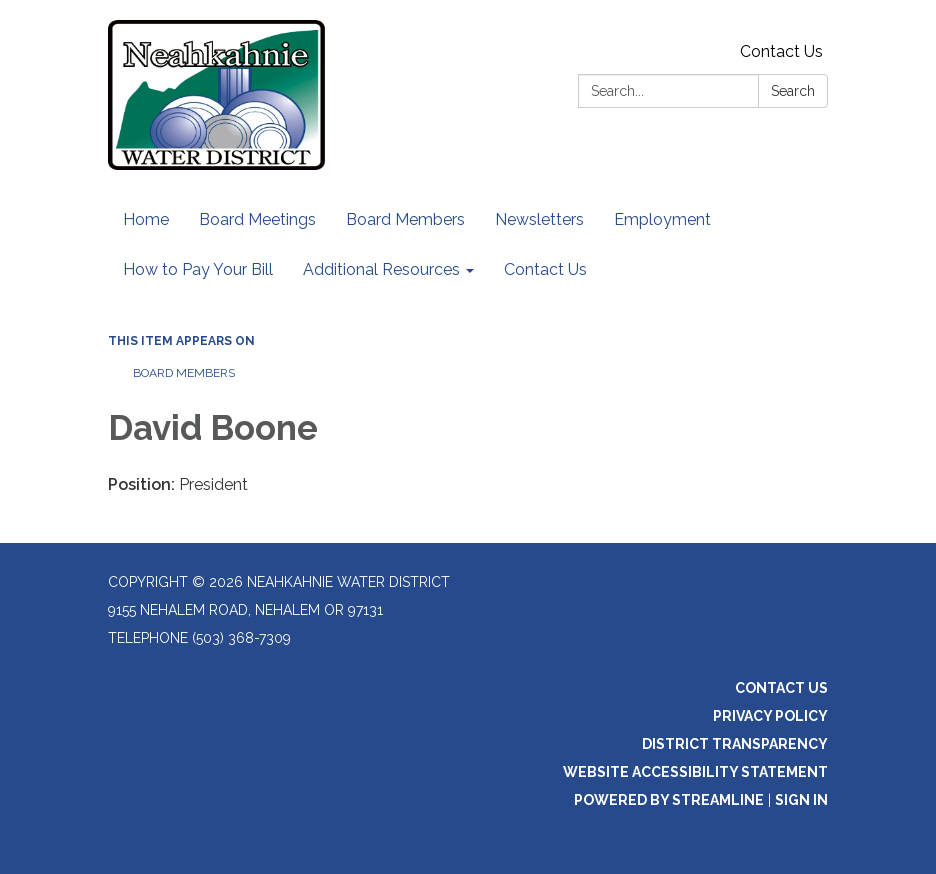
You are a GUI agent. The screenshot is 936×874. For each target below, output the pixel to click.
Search (793, 91)
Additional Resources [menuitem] (381, 269)
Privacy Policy (770, 716)
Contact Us (781, 51)
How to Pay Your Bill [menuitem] (198, 269)
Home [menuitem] (146, 219)
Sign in (801, 800)
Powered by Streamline (669, 800)
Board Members (184, 373)
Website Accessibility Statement (695, 772)
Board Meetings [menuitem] (257, 219)
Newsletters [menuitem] (539, 219)
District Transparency (735, 744)
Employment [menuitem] (662, 219)
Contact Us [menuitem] (545, 269)
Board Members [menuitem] (405, 219)
